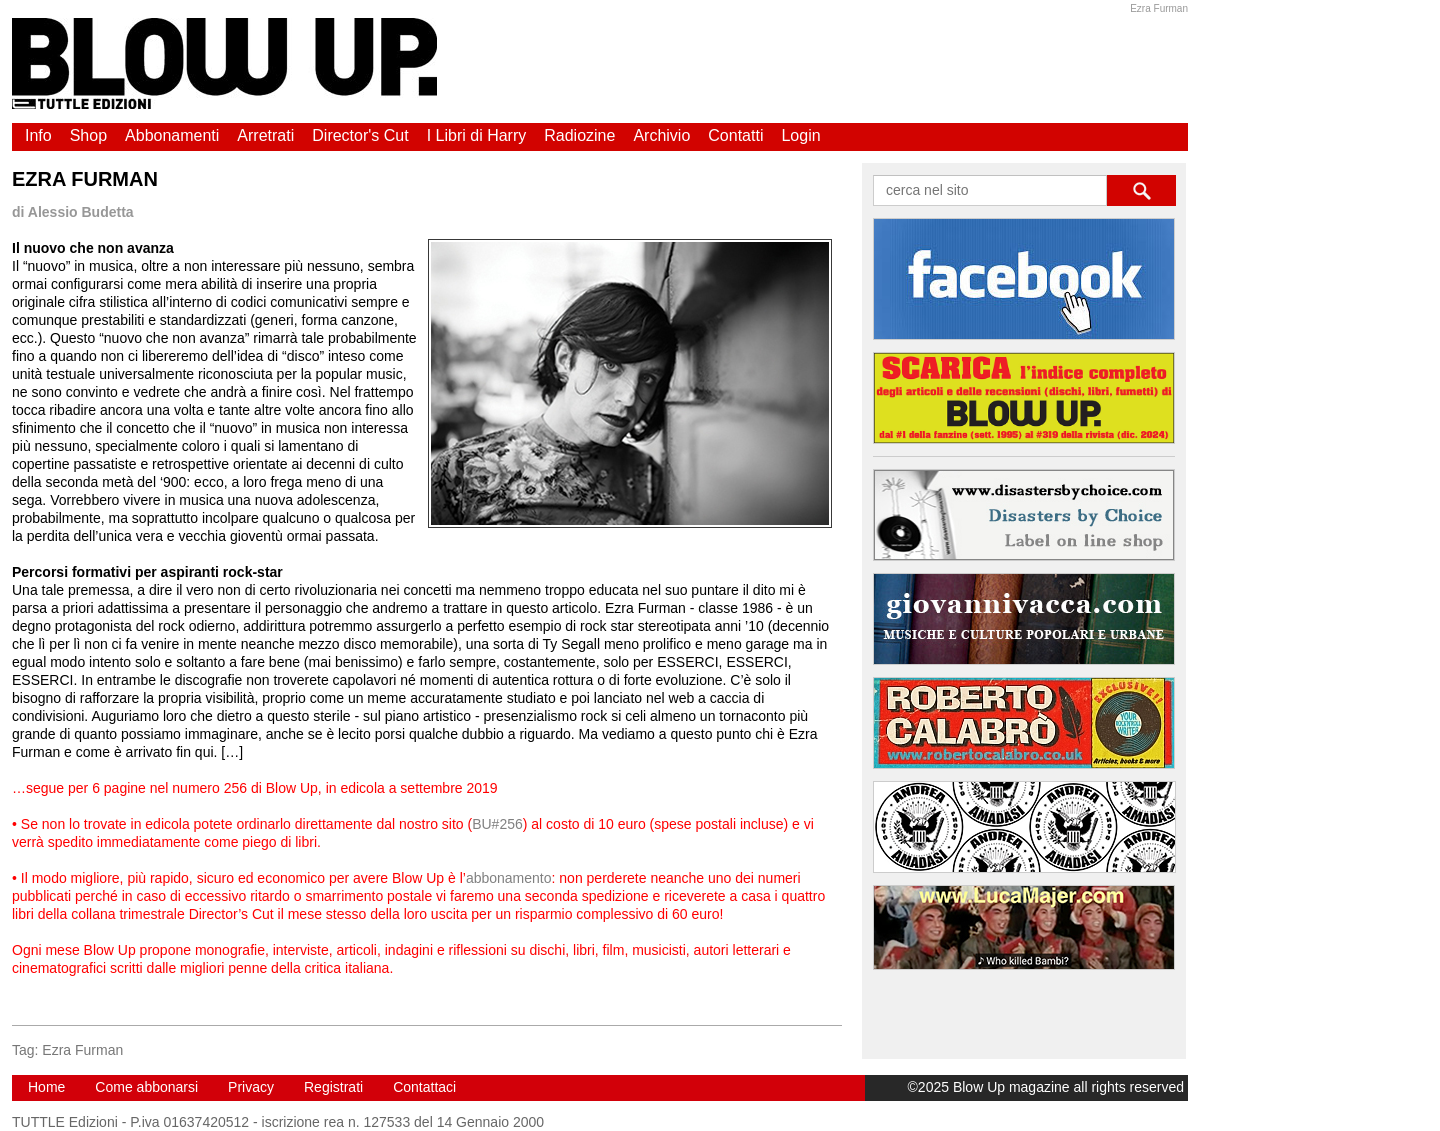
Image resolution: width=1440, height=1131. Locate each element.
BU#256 (497, 824)
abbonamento (509, 878)
